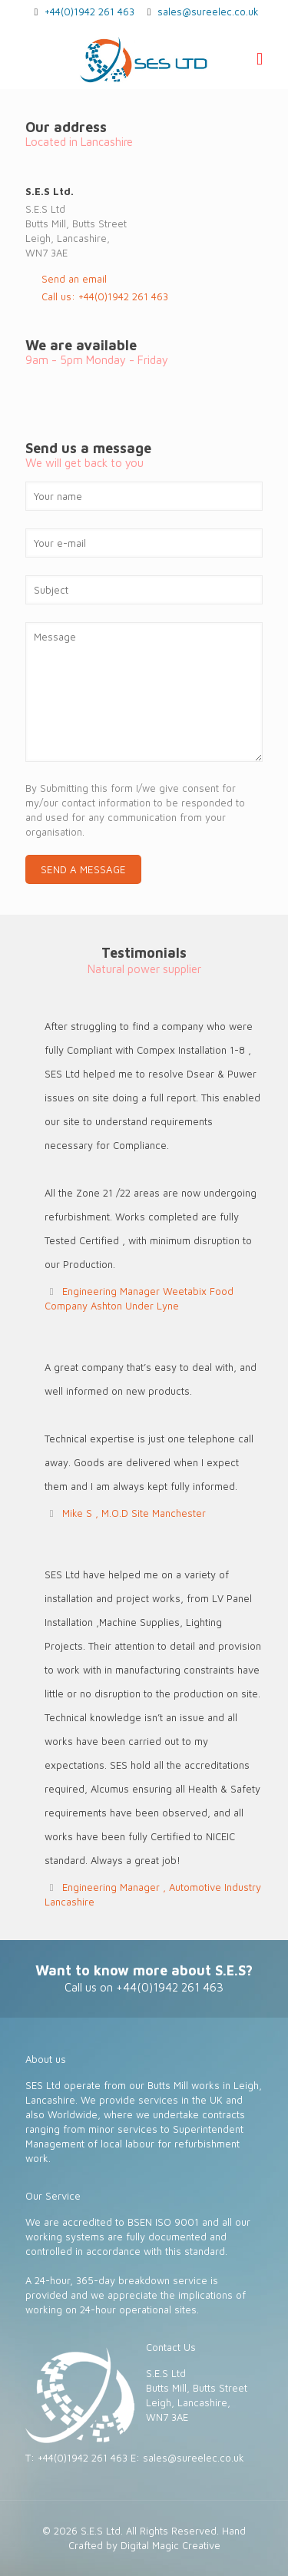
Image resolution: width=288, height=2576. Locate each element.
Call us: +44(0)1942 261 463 (104, 296)
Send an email (74, 279)
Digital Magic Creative (170, 2545)
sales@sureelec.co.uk (208, 11)
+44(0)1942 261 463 (89, 11)
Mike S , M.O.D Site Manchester (134, 1513)
